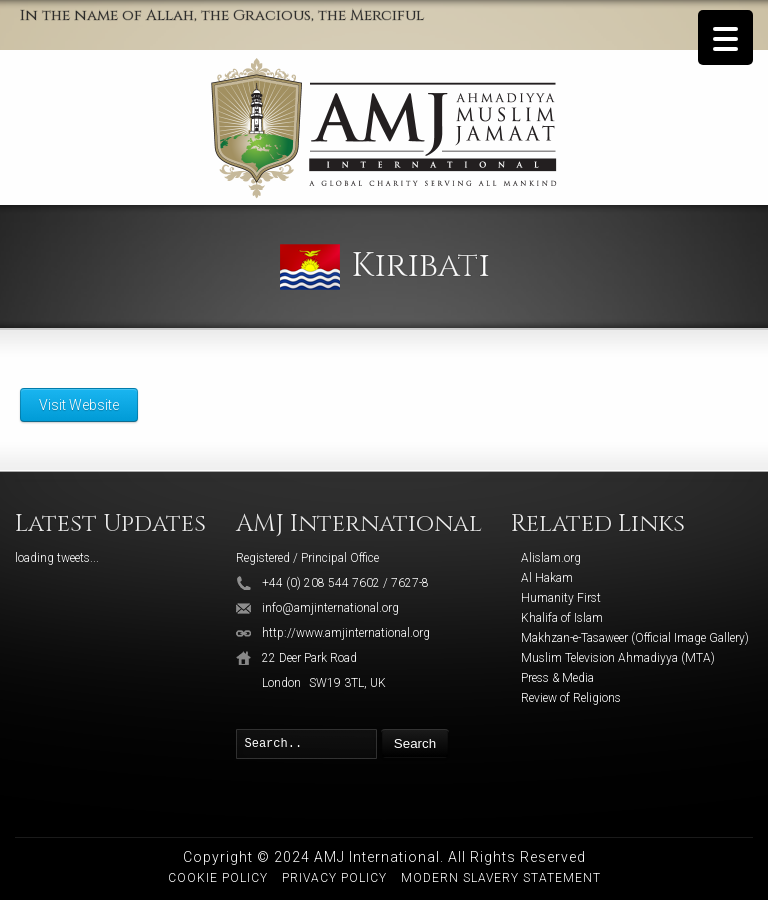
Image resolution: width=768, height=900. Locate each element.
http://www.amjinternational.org (346, 633)
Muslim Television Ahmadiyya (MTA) (618, 658)
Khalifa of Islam (562, 618)
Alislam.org (551, 558)
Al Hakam (547, 578)
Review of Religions (571, 698)
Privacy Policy (334, 878)
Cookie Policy (218, 878)
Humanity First (561, 598)
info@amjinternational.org (330, 608)
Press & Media (557, 678)
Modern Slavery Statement (501, 878)
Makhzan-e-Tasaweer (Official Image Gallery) (635, 638)
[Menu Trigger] (725, 37)
